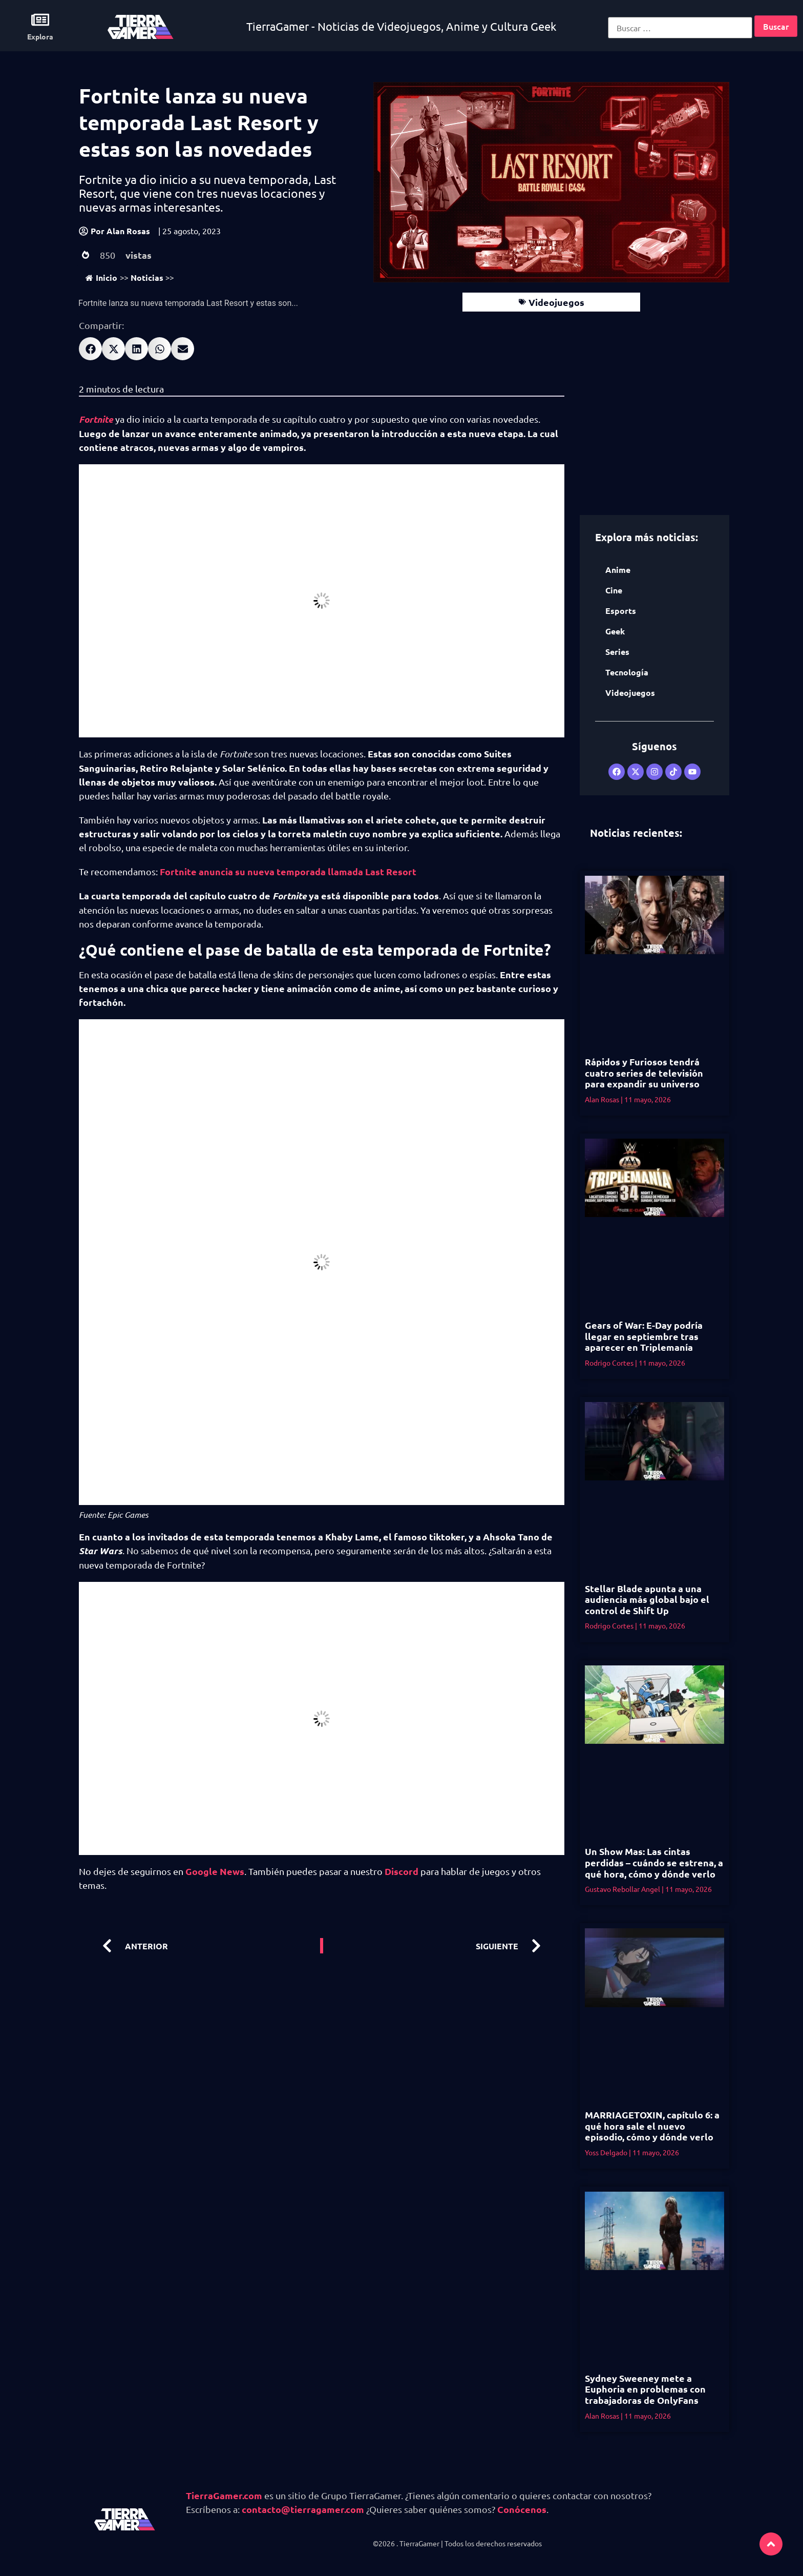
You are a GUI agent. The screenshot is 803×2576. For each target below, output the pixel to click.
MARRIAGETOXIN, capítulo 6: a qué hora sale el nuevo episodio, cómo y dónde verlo (652, 2125)
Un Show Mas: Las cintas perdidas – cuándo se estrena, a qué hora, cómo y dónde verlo (654, 1862)
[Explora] (40, 20)
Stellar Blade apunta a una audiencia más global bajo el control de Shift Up (647, 1599)
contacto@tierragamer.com (303, 2509)
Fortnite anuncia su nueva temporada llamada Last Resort (288, 871)
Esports (620, 610)
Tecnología (626, 672)
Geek (615, 631)
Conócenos (521, 2509)
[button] (90, 348)
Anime (617, 569)
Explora (40, 36)
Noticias (147, 277)
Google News (214, 1871)
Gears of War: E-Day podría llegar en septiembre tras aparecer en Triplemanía (644, 1336)
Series (617, 651)
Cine (613, 590)
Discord (401, 1871)
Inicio (101, 277)
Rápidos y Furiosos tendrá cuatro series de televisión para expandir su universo (644, 1072)
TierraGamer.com (224, 2495)
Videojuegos (556, 302)
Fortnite (96, 419)
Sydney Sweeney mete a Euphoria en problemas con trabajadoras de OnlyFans (645, 2389)
